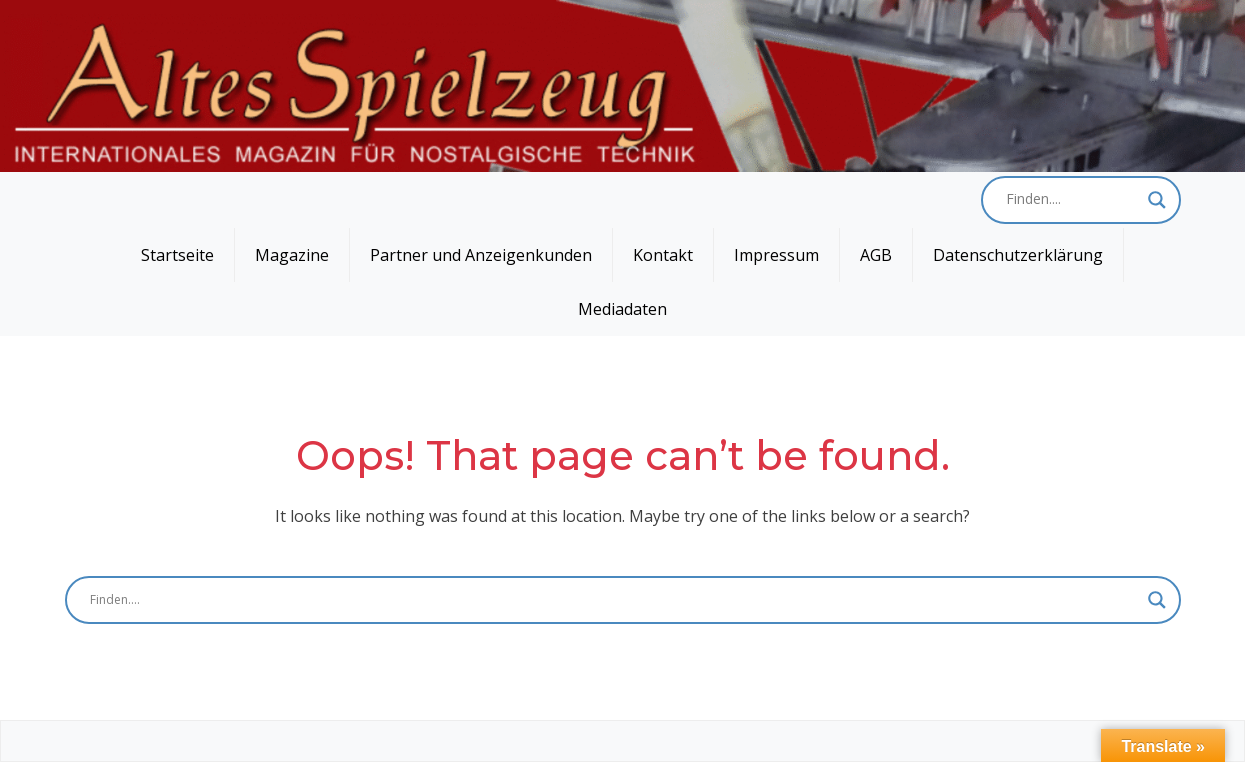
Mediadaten (622, 309)
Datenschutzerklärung (1018, 255)
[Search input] (1072, 200)
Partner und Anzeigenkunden (481, 255)
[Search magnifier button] (1157, 200)
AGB (876, 255)
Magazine (292, 255)
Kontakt (663, 255)
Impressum (776, 255)
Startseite (177, 255)
